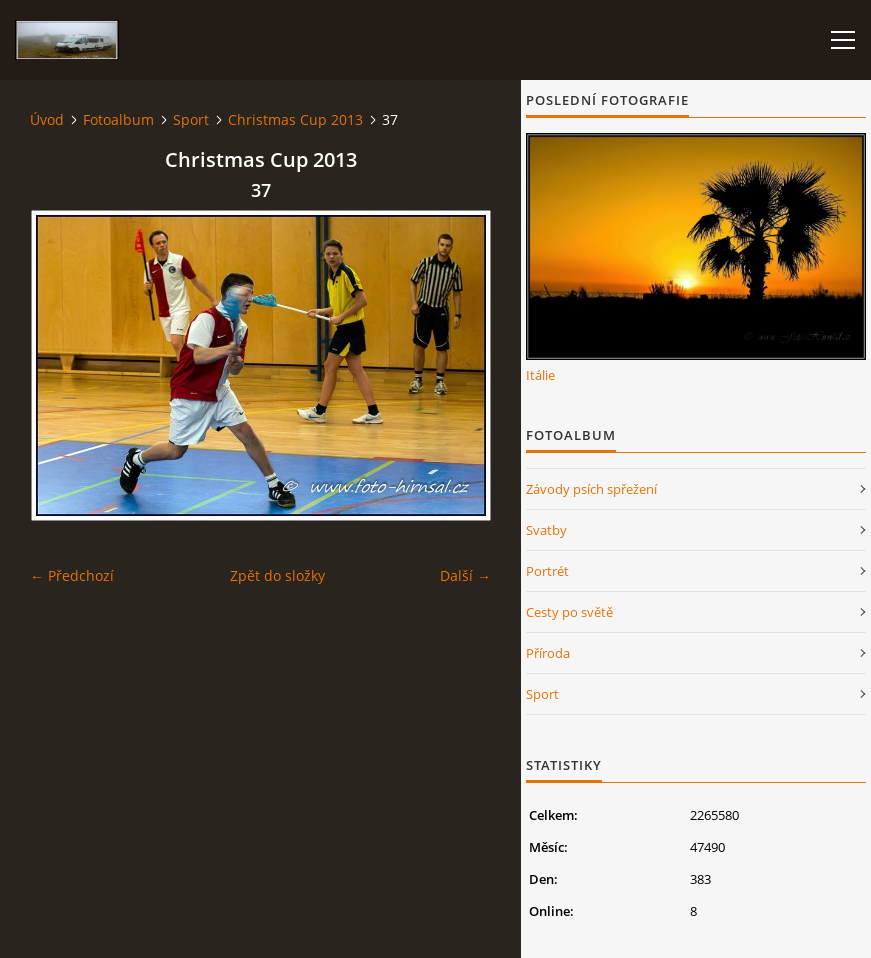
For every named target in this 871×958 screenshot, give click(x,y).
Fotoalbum (118, 119)
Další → (465, 575)
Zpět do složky (277, 575)
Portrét (547, 571)
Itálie (540, 375)
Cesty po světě (569, 612)
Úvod (47, 119)
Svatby (546, 530)
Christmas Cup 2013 (295, 119)
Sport (191, 119)
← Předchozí (72, 575)
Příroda (548, 653)
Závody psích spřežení (591, 489)
